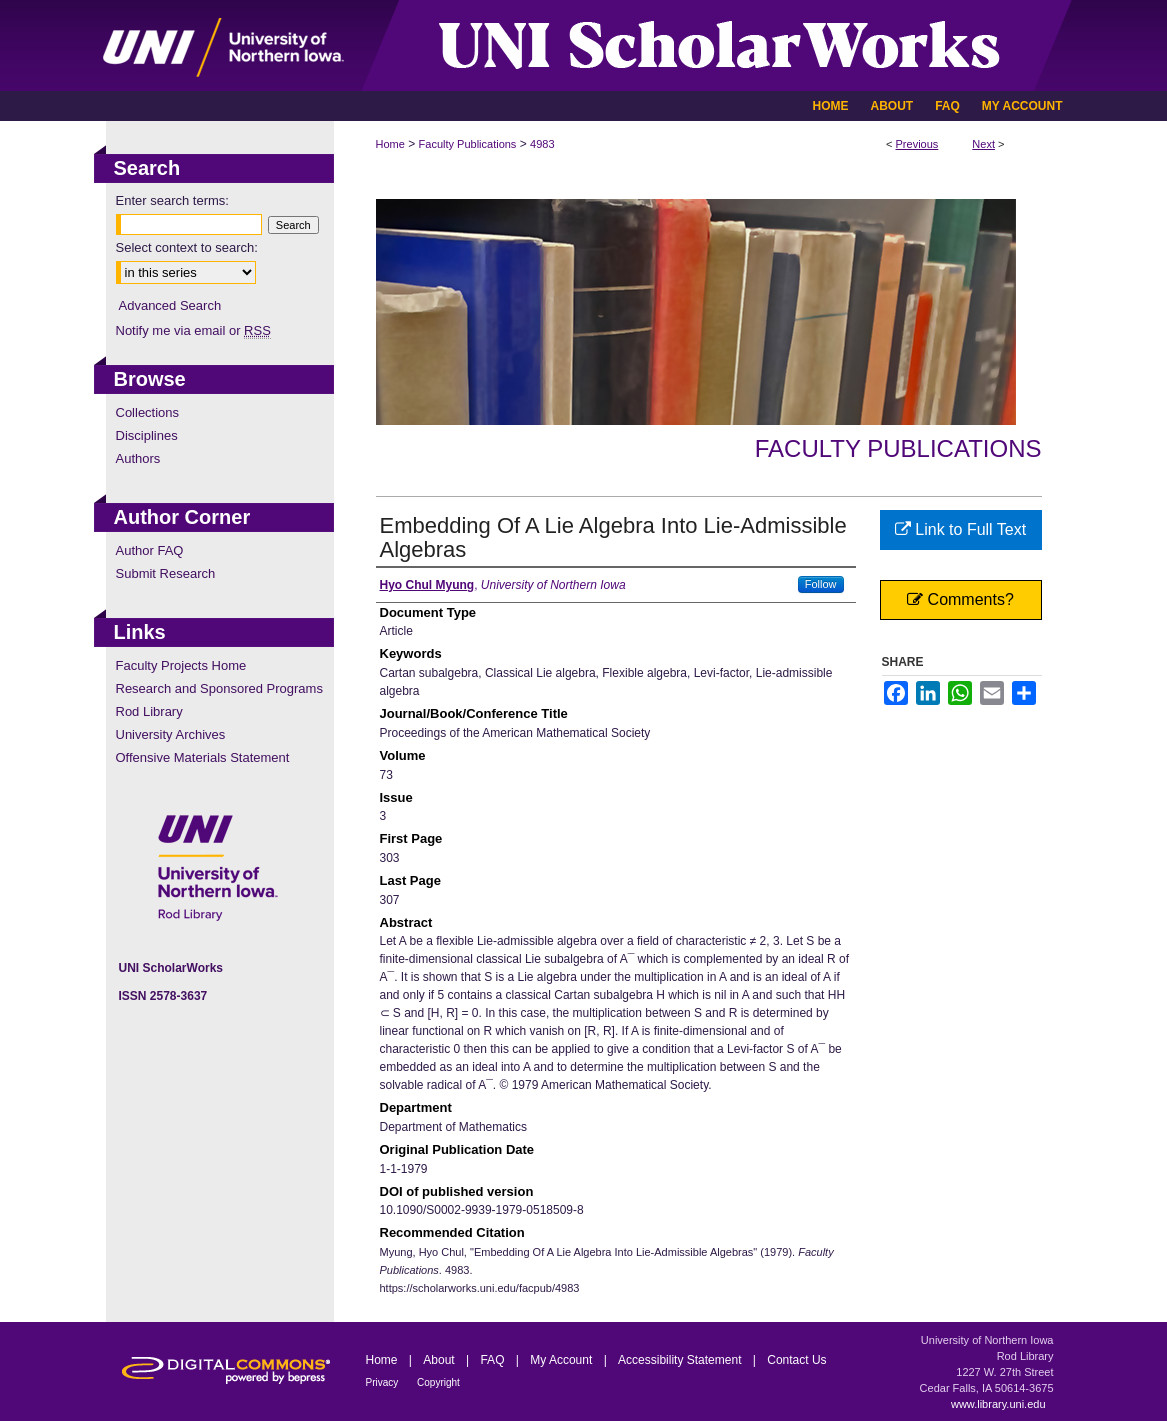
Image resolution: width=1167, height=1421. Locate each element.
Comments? (960, 599)
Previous (917, 144)
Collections (148, 412)
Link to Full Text (960, 529)
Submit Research (166, 573)
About (440, 1360)
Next (983, 144)
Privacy (384, 1382)
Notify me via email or (193, 330)
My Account (562, 1360)
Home (390, 144)
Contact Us (796, 1360)
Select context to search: (187, 247)
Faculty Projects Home (181, 665)
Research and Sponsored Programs (219, 688)
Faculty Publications (468, 144)
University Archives (171, 734)
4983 (542, 144)
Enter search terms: (172, 200)
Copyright (438, 1382)
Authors (138, 458)
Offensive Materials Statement (203, 757)
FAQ (493, 1360)
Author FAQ (150, 550)
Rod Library (149, 711)
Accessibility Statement (681, 1360)
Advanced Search (170, 305)
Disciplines (147, 435)
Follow (821, 584)
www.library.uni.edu (998, 1404)
